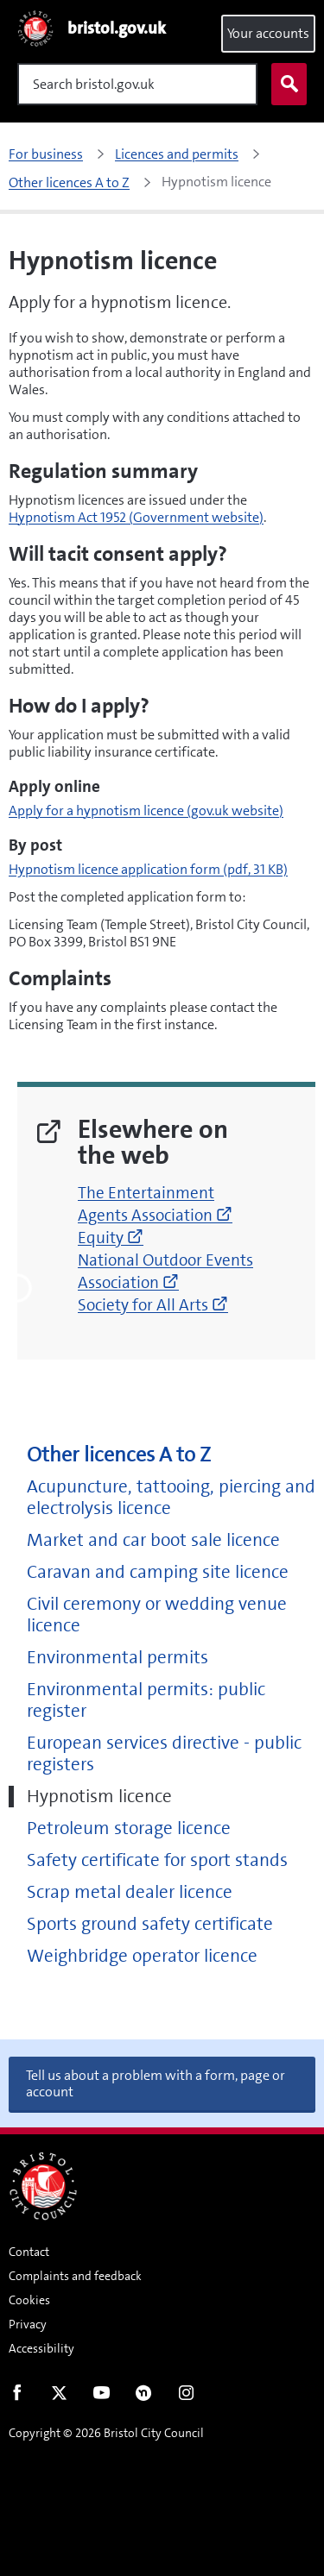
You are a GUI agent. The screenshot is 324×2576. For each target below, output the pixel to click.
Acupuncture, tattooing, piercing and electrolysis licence (171, 1497)
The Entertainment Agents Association (155, 1204)
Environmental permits (117, 1657)
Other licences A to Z (119, 1455)
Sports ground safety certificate (150, 1924)
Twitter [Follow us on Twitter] (59, 2396)
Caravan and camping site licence (158, 1572)
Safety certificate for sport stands (157, 1860)
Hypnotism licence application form (148, 869)
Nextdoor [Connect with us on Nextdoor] (144, 2396)
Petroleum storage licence (129, 1828)
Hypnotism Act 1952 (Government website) (136, 517)
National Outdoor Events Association (165, 1271)
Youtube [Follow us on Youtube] (101, 2396)
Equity (110, 1237)
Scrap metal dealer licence (129, 1892)
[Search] (137, 84)
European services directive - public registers (164, 1753)
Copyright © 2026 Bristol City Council (106, 2433)
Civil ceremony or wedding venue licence (157, 1615)
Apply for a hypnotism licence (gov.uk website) (146, 810)
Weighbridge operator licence (142, 1956)
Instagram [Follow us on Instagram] (186, 2396)
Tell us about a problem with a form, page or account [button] (155, 2083)
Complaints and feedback (75, 2276)
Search (285, 84)
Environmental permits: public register (146, 1700)
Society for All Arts (153, 1305)
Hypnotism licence (99, 1796)
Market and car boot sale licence (153, 1540)
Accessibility (41, 2348)
